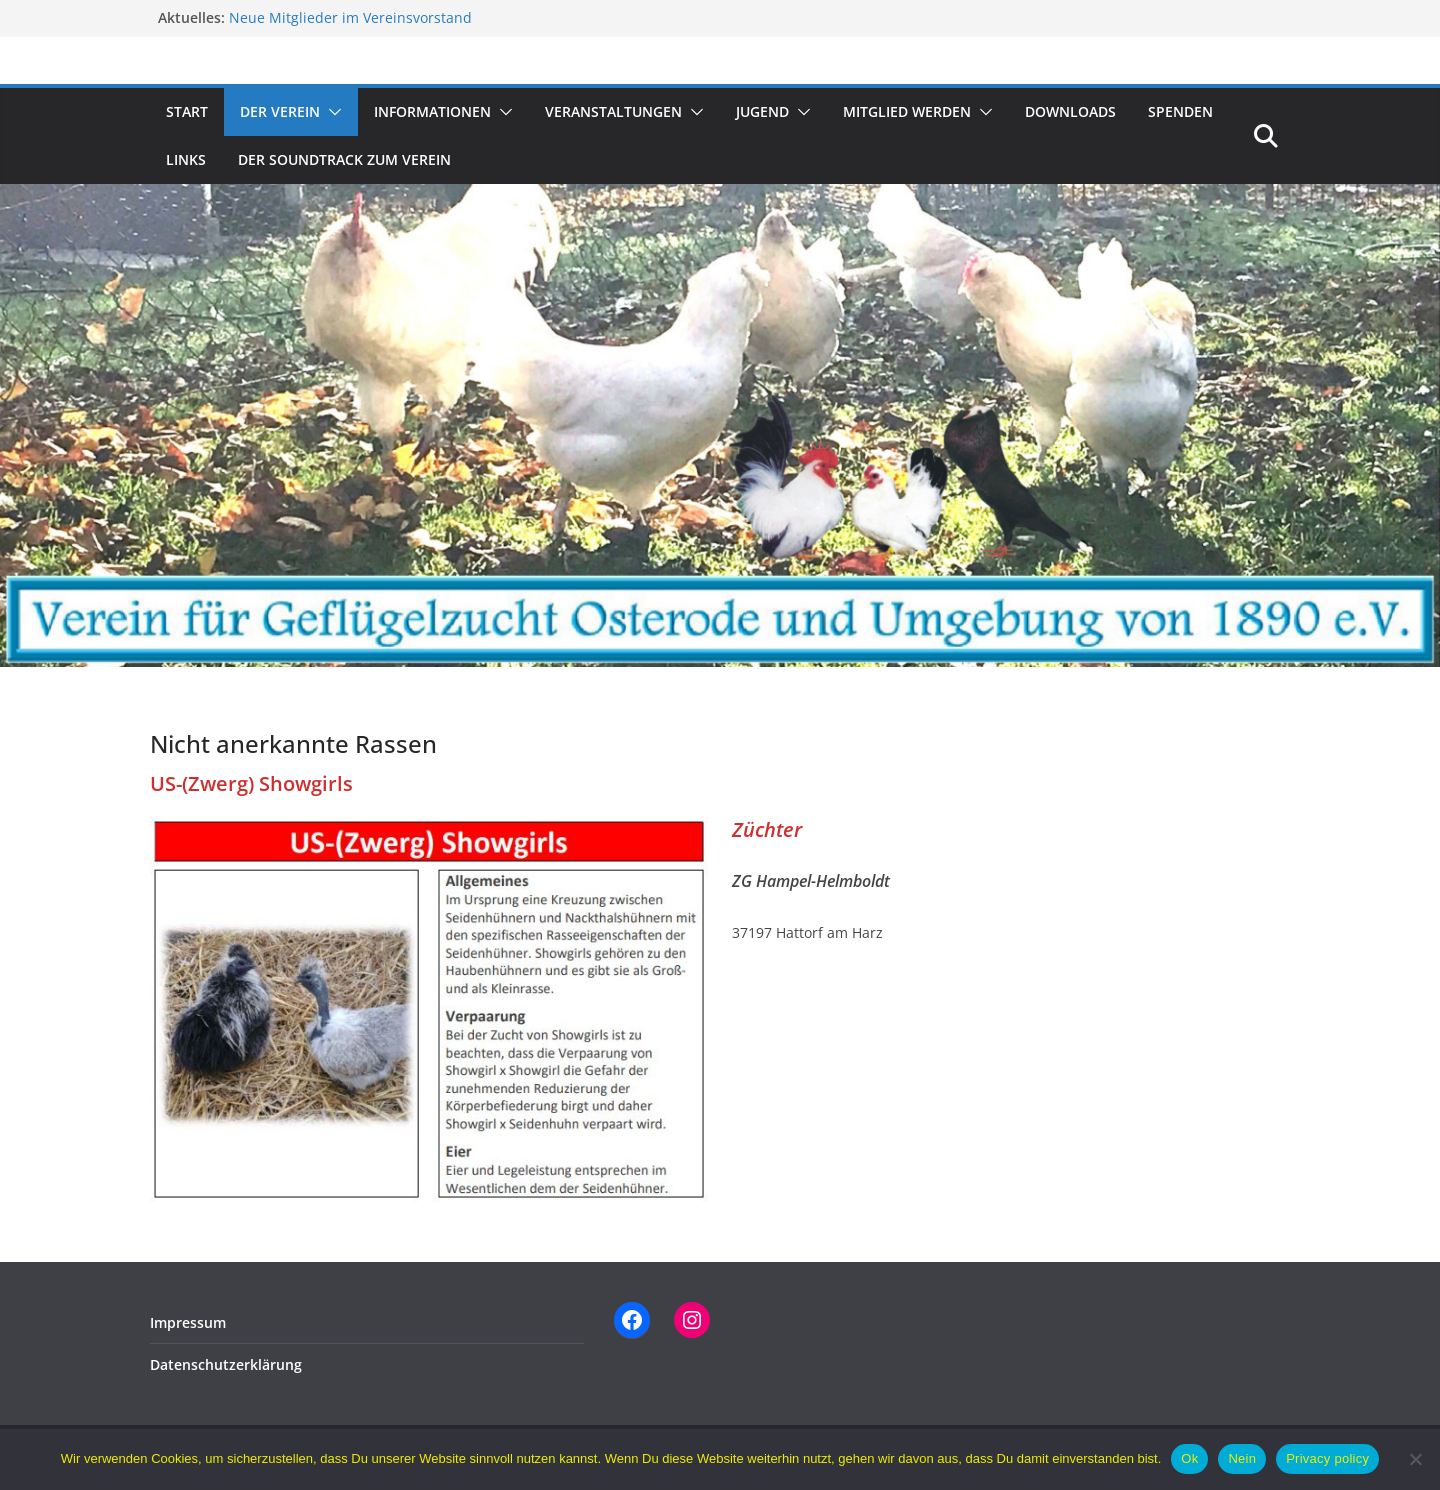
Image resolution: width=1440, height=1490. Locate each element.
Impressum (188, 1322)
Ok (1189, 1458)
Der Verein (280, 111)
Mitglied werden (907, 111)
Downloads (1070, 111)
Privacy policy (1327, 1458)
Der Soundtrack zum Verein (344, 159)
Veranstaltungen (613, 111)
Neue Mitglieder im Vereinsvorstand (350, 17)
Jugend (762, 111)
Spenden (1180, 111)
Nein (1242, 1458)
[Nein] (1415, 1459)
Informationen (432, 111)
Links (186, 159)
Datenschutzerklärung (226, 1364)
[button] (331, 112)
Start (187, 111)
